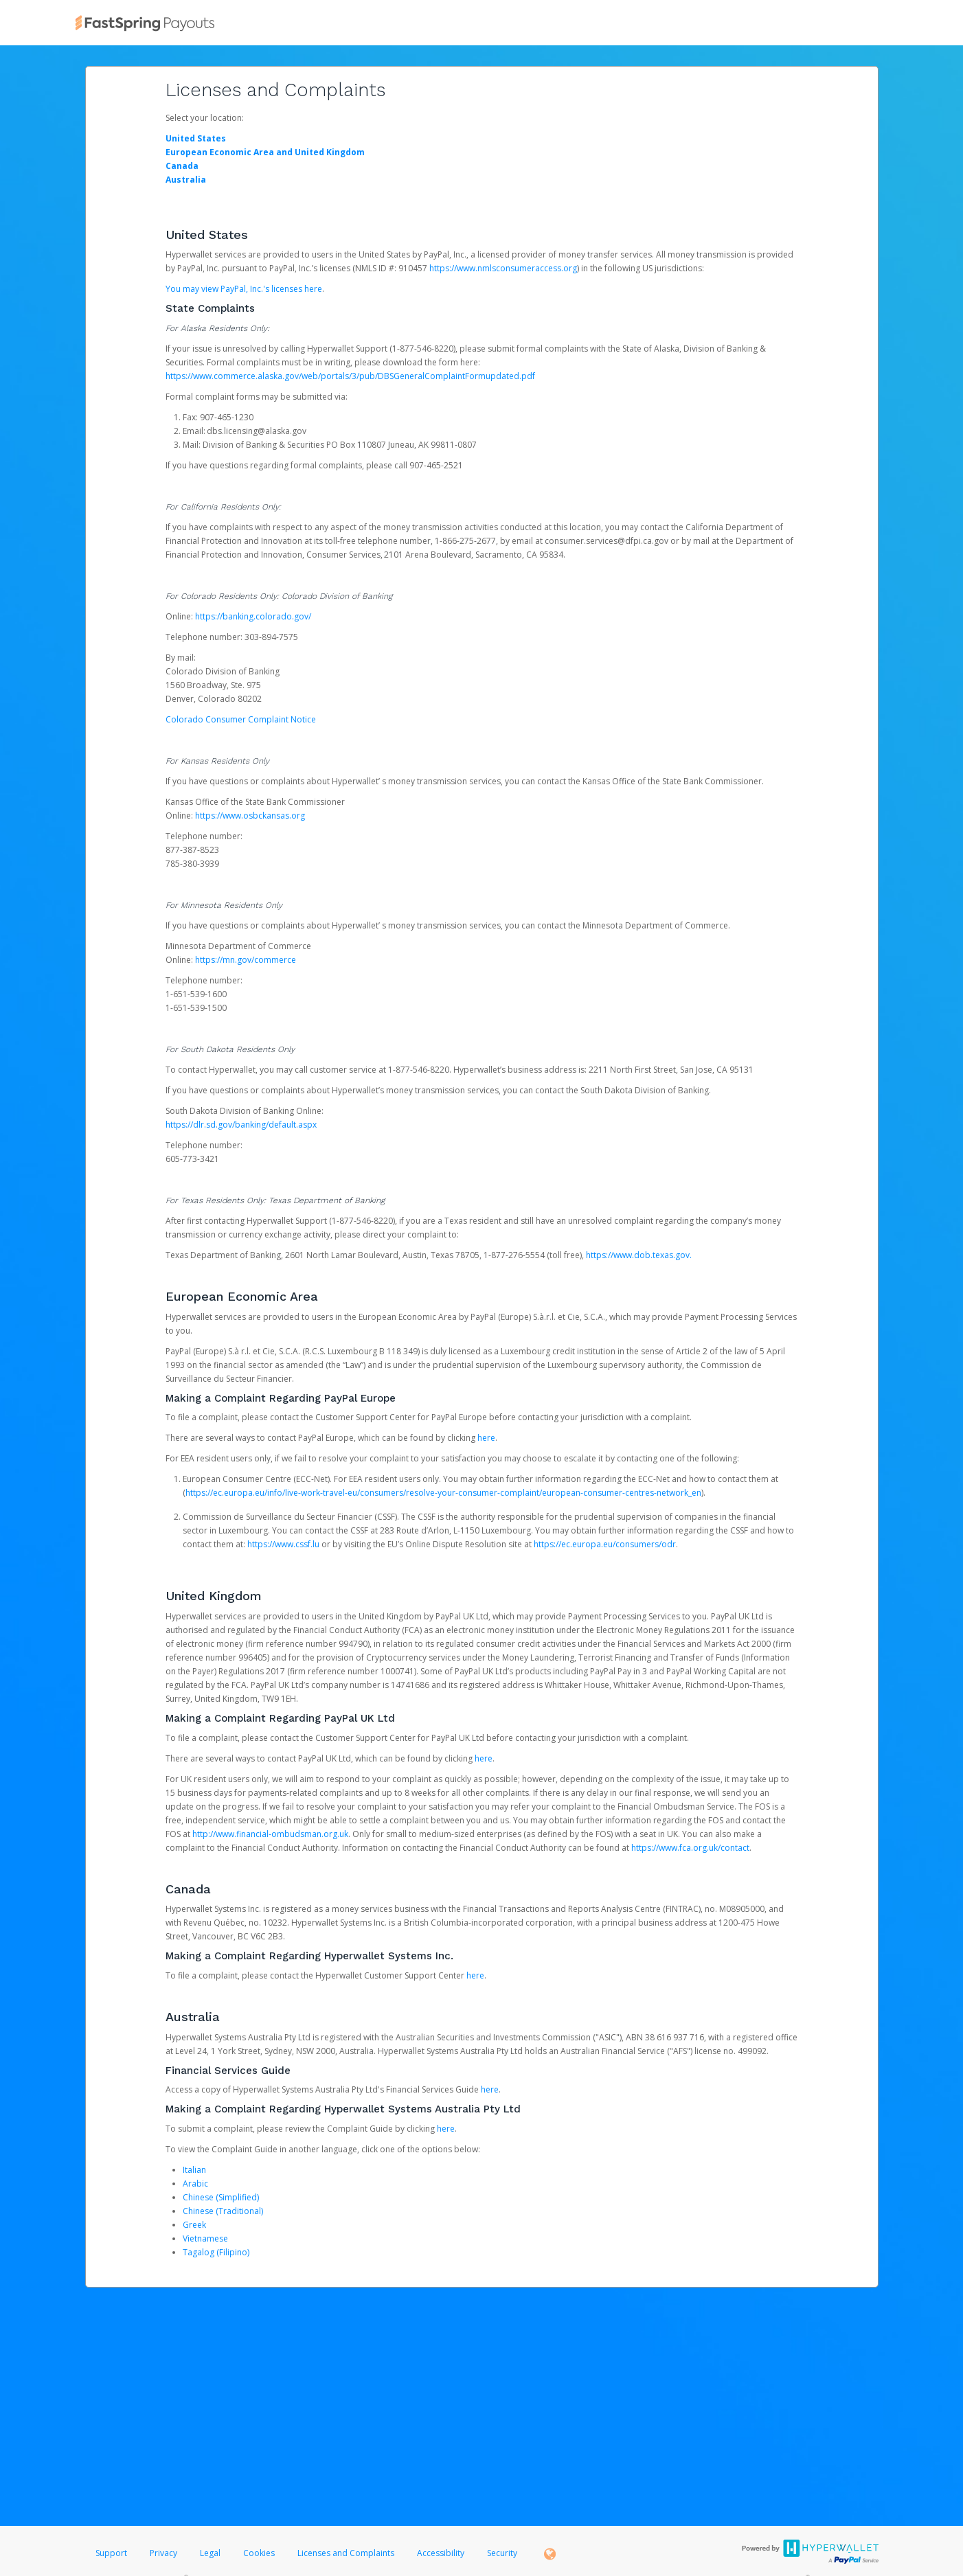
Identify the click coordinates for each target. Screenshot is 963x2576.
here (486, 1438)
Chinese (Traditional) (223, 2211)
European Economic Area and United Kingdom (265, 152)
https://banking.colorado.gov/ (253, 616)
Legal (210, 2553)
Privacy (163, 2553)
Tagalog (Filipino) (216, 2252)
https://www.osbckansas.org (250, 815)
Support (111, 2553)
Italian (194, 2170)
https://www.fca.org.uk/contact (690, 1848)
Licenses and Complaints (346, 2553)
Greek (194, 2225)
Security (502, 2553)
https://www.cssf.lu (283, 1544)
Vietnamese (205, 2238)
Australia (186, 179)
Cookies (259, 2553)
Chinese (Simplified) (221, 2197)
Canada (182, 166)
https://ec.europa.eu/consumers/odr (605, 1544)
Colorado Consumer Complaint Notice (241, 719)
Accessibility (440, 2553)
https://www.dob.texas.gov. (639, 1255)
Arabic (195, 2183)
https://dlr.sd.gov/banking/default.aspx (241, 1124)
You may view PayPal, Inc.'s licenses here (244, 289)
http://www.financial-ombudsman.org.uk (270, 1834)
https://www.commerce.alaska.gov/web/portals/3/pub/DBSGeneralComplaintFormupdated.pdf (350, 376)
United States (196, 138)
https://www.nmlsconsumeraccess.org (503, 268)
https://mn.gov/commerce (245, 960)
